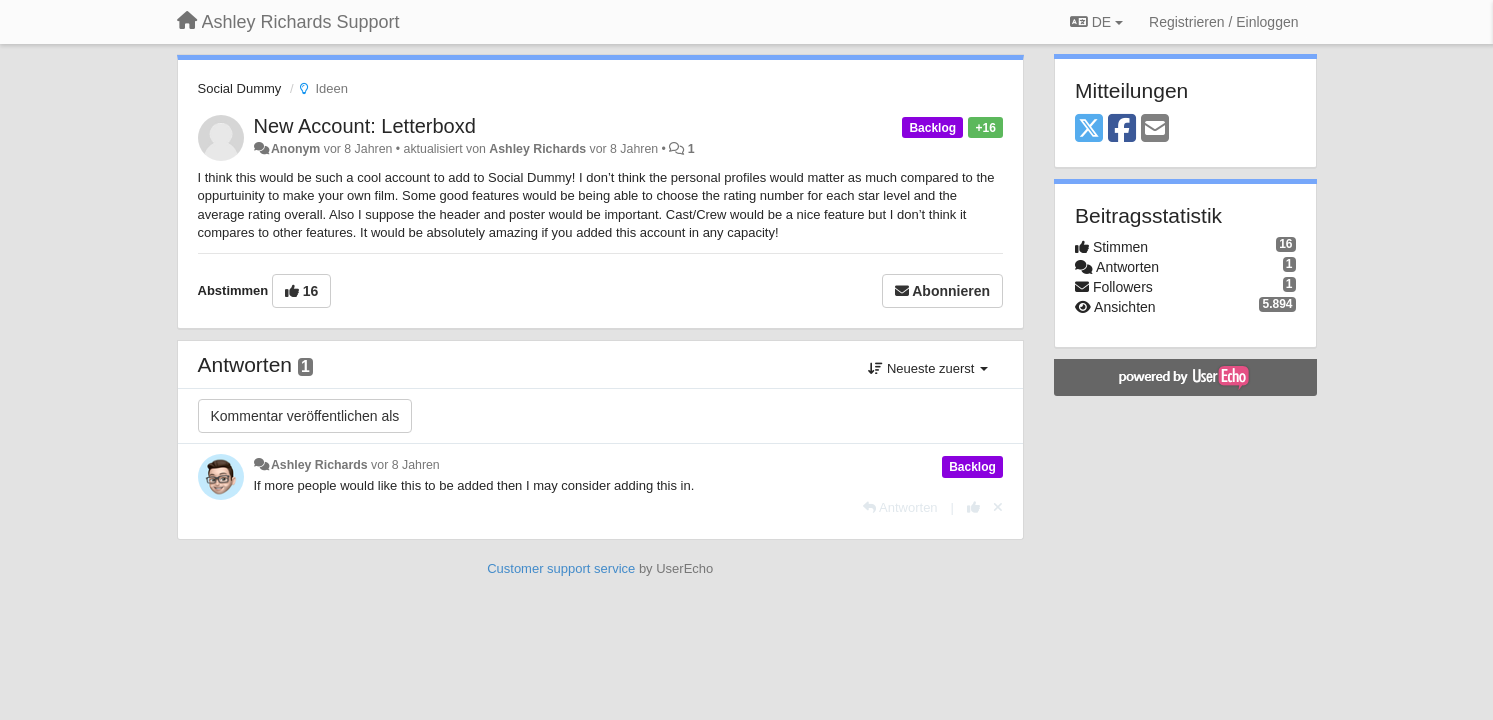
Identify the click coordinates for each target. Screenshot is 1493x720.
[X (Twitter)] (1089, 129)
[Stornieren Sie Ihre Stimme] (998, 507)
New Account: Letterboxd (365, 126)
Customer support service (561, 568)
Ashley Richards (537, 149)
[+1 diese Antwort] (973, 507)
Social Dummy (240, 88)
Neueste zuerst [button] (928, 368)
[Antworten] (900, 507)
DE (1096, 22)
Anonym (295, 149)
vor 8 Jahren (405, 465)
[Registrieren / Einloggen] (1223, 22)
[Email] (1155, 129)
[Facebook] (1122, 129)
